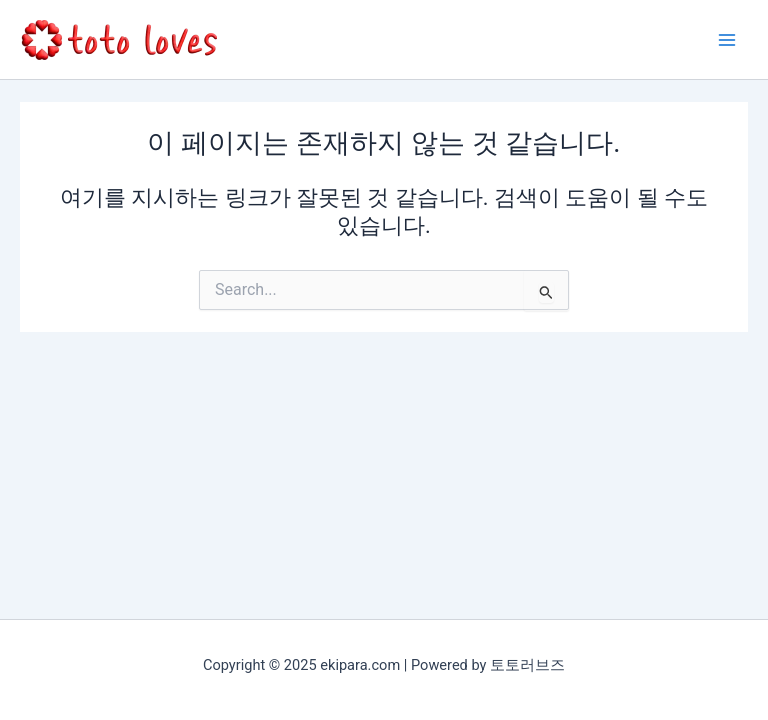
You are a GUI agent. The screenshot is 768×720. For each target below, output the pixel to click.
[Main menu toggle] (727, 40)
